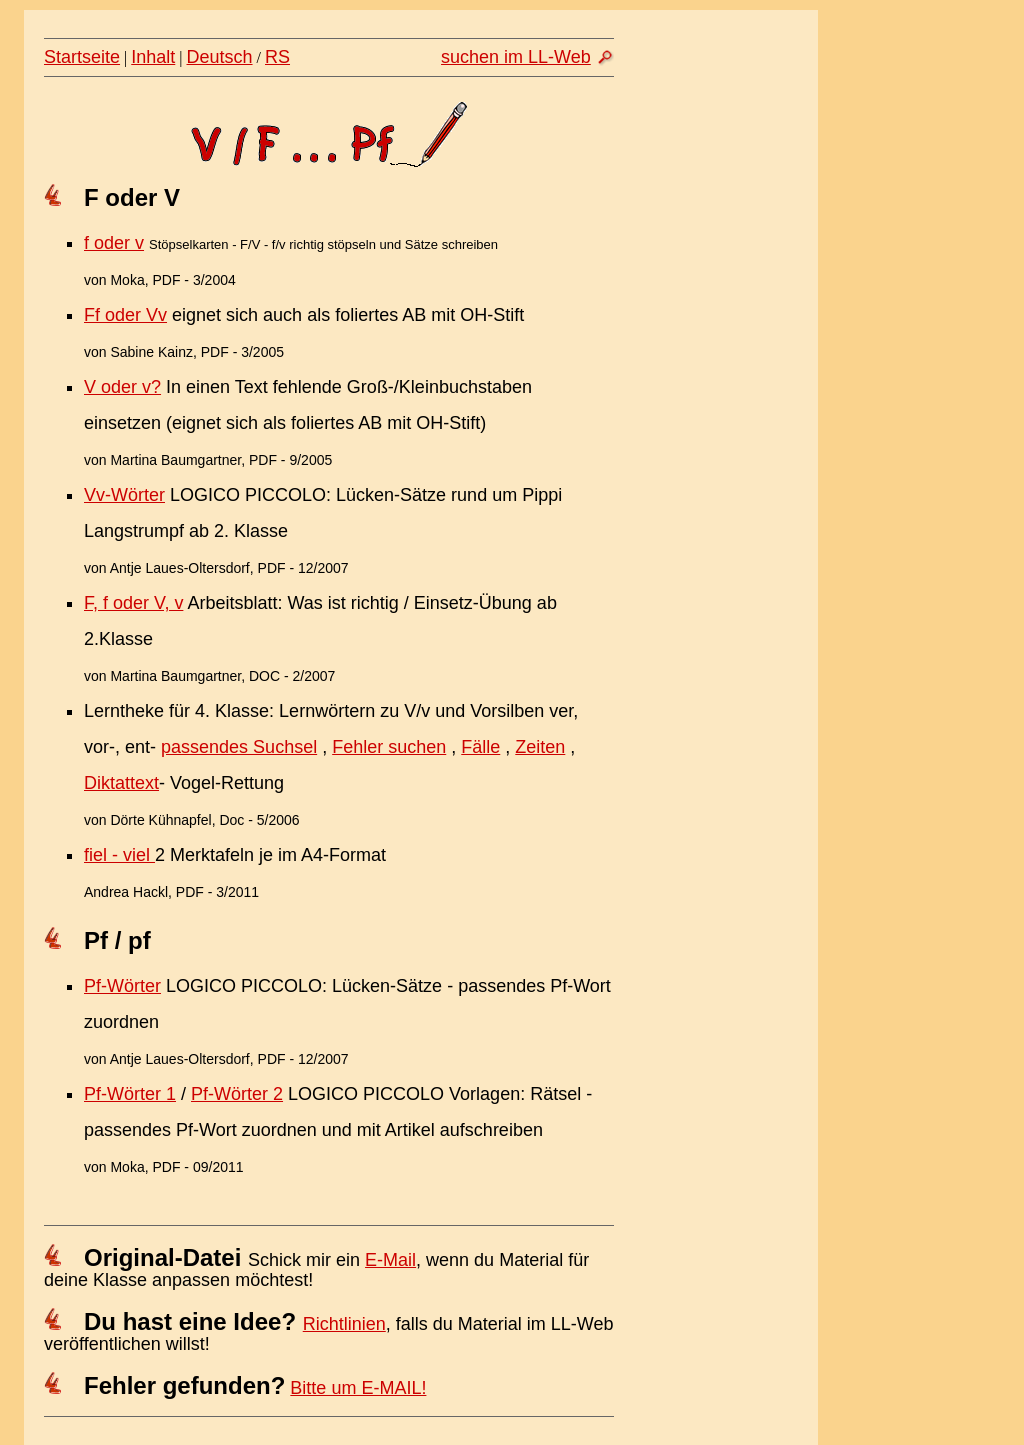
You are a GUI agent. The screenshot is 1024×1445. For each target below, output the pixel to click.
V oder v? (122, 387)
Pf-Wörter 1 (130, 1094)
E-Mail (390, 1260)
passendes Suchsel (239, 747)
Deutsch (220, 57)
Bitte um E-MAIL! (358, 1388)
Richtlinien (344, 1324)
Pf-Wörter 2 (237, 1094)
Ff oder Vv (125, 315)
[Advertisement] (725, 427)
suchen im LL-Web (516, 57)
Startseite (82, 57)
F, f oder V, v (133, 603)
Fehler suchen (389, 747)
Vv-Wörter (124, 495)
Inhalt (153, 57)
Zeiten (540, 747)
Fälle (480, 747)
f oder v (114, 243)
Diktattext (121, 783)
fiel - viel (119, 855)
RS (277, 57)
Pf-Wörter (122, 986)
